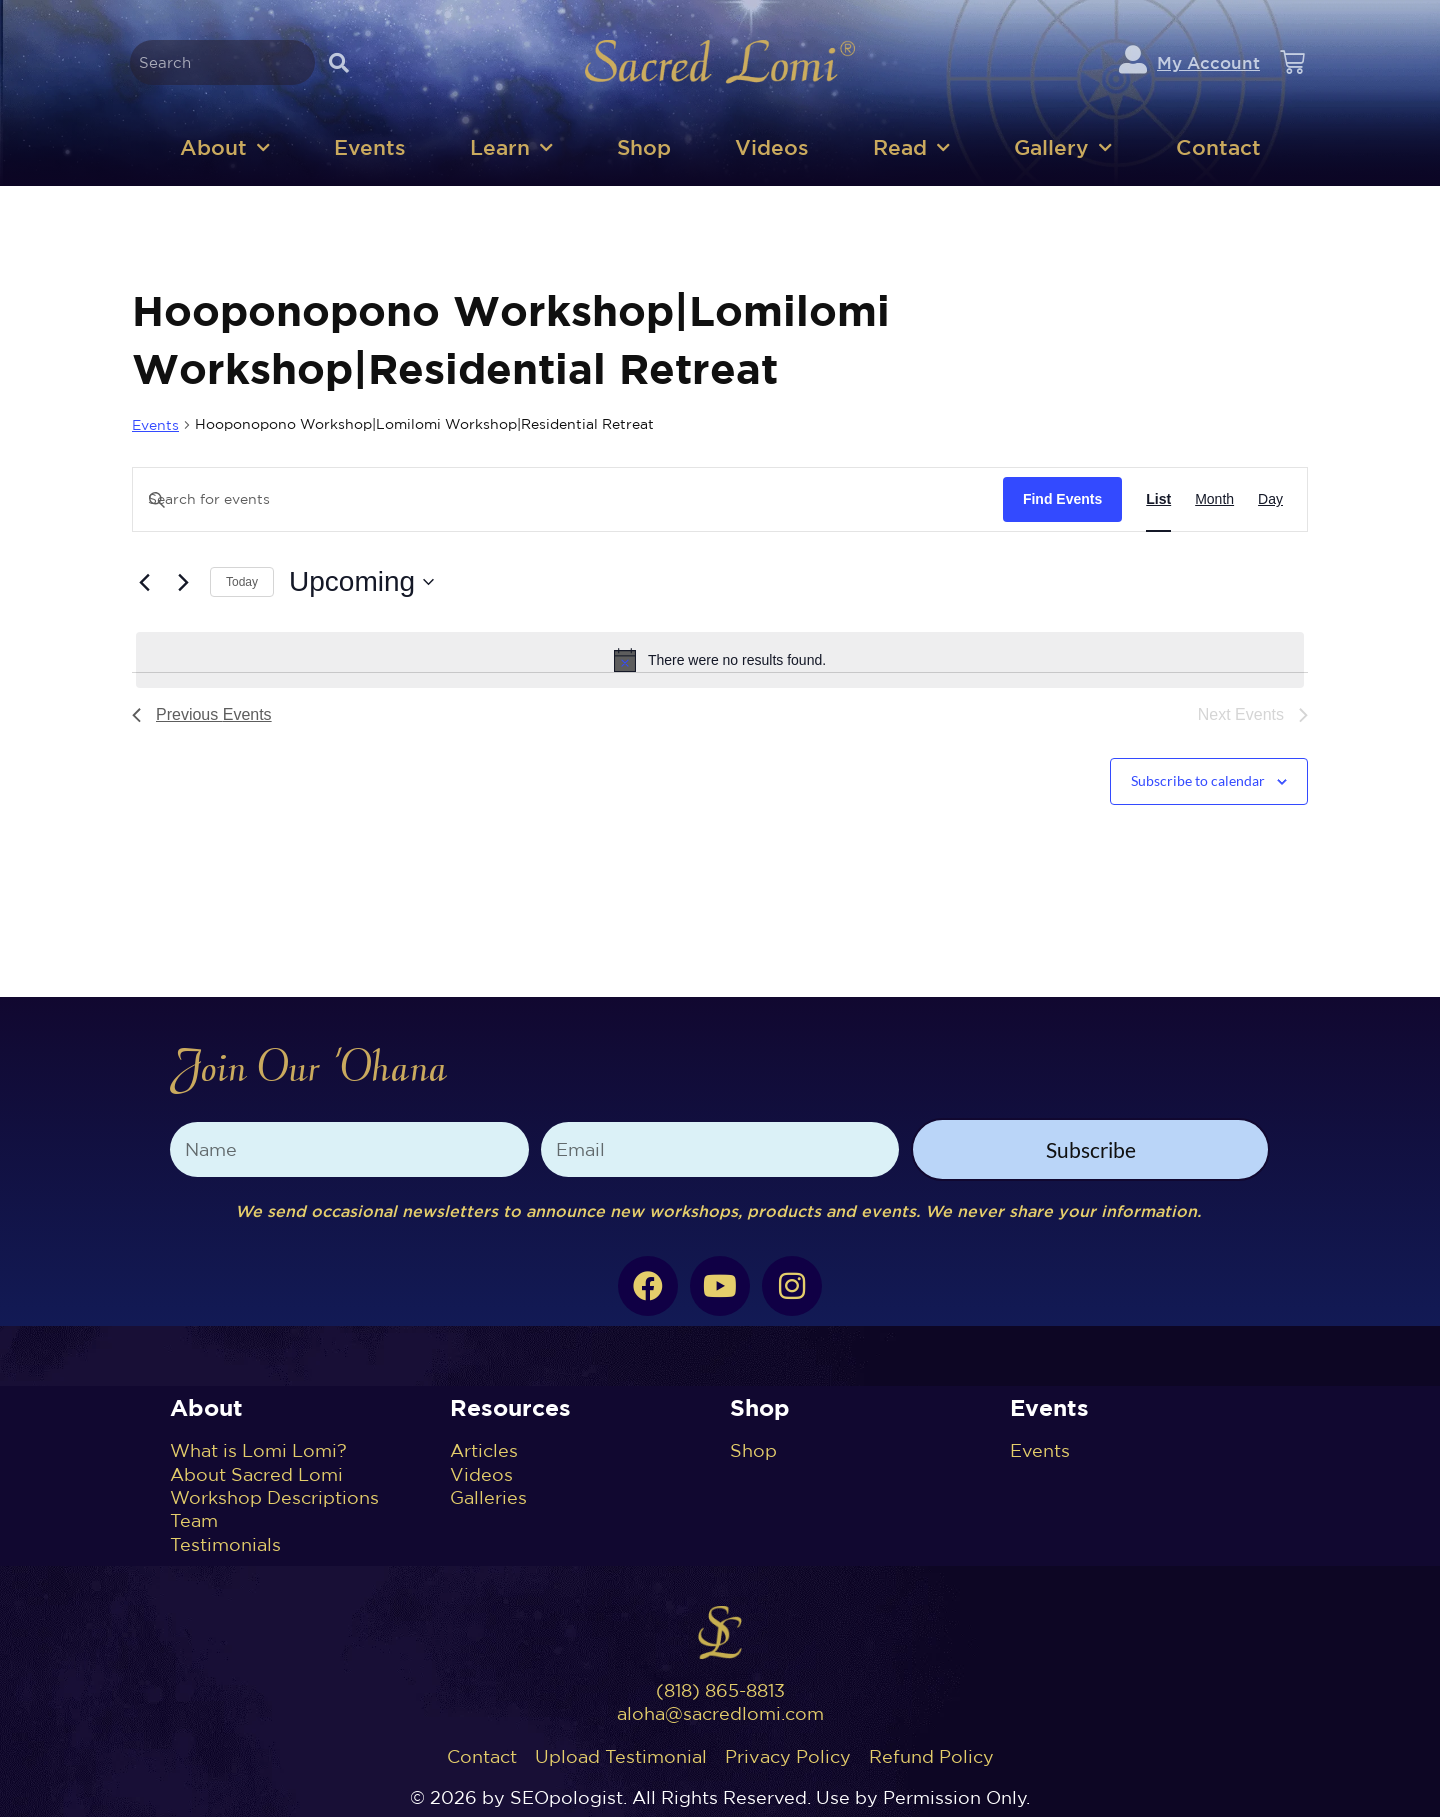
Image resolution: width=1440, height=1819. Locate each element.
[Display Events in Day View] (1270, 501)
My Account (1208, 63)
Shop (644, 149)
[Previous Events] (144, 584)
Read (911, 150)
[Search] (338, 63)
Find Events (1062, 501)
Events (370, 149)
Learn (511, 150)
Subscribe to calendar (1198, 782)
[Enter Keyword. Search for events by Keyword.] (568, 501)
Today (242, 584)
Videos (772, 149)
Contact (1218, 149)
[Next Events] (183, 584)
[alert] (720, 662)
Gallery (1063, 150)
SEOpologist (566, 1799)
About (225, 150)
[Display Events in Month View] (1214, 501)
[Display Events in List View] (1158, 501)
